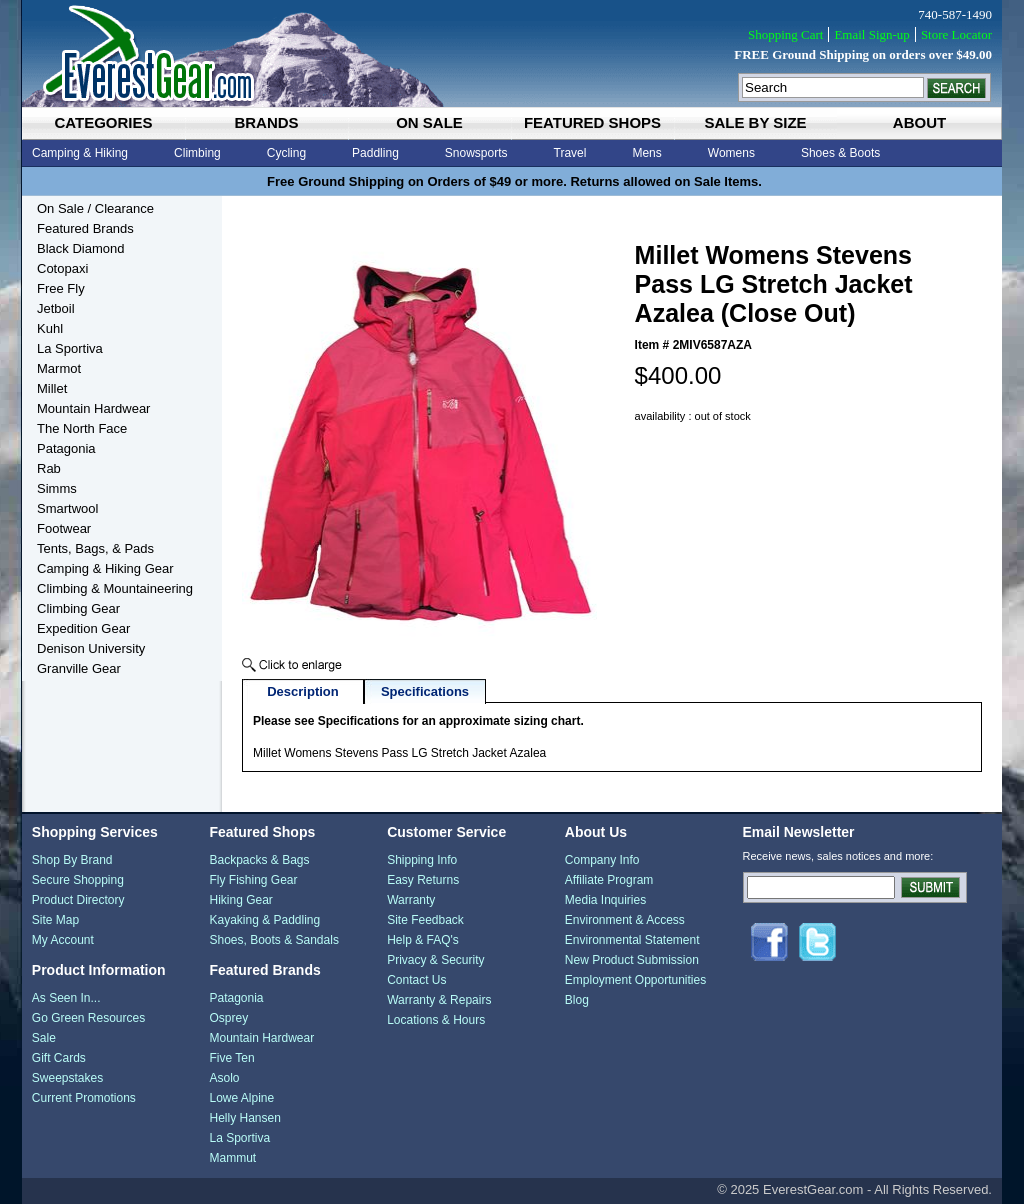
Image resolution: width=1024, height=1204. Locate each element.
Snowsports (476, 153)
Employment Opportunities (635, 980)
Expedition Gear (83, 628)
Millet (52, 388)
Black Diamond (80, 248)
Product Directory (78, 900)
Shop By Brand (72, 860)
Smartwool (67, 508)
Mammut (232, 1158)
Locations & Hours (436, 1020)
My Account (63, 940)
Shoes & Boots (840, 153)
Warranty (411, 900)
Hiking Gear (240, 900)
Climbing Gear (78, 608)
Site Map (55, 920)
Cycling (286, 153)
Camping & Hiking (80, 153)
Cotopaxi (62, 268)
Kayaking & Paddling (264, 920)
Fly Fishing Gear (253, 880)
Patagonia (66, 448)
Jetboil (56, 308)
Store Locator (956, 34)
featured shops (592, 122)
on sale (429, 122)
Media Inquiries (605, 900)
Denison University (91, 648)
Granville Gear (79, 668)
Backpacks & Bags (259, 860)
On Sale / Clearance (95, 208)
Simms (57, 488)
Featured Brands (85, 228)
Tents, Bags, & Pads (95, 548)
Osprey (228, 1018)
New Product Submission (632, 960)
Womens (731, 153)
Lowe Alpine (241, 1098)
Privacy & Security (435, 960)
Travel (570, 153)
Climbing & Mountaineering (115, 588)
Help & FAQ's (423, 940)
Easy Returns (423, 880)
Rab (49, 468)
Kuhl (50, 328)
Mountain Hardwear (93, 408)
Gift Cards (59, 1058)
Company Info (602, 860)
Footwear (64, 528)
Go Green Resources (88, 1018)
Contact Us (416, 980)
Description (303, 691)
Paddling (375, 153)
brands (266, 122)
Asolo (224, 1078)
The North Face (82, 428)
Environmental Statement (632, 940)
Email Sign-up (871, 34)
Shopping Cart (785, 34)
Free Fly (61, 288)
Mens (646, 153)
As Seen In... (66, 998)
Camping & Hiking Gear (105, 568)
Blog (577, 1000)
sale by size (755, 122)
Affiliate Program (609, 880)
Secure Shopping (78, 880)
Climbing (197, 153)
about (919, 122)
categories (103, 122)
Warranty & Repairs (439, 1000)
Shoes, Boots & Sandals (273, 940)
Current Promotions (84, 1098)
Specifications (425, 691)
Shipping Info (422, 860)
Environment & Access (625, 920)
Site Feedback (425, 920)
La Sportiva (70, 348)
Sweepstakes (67, 1078)
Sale (44, 1038)
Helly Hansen (244, 1118)
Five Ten (231, 1058)
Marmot (59, 368)
